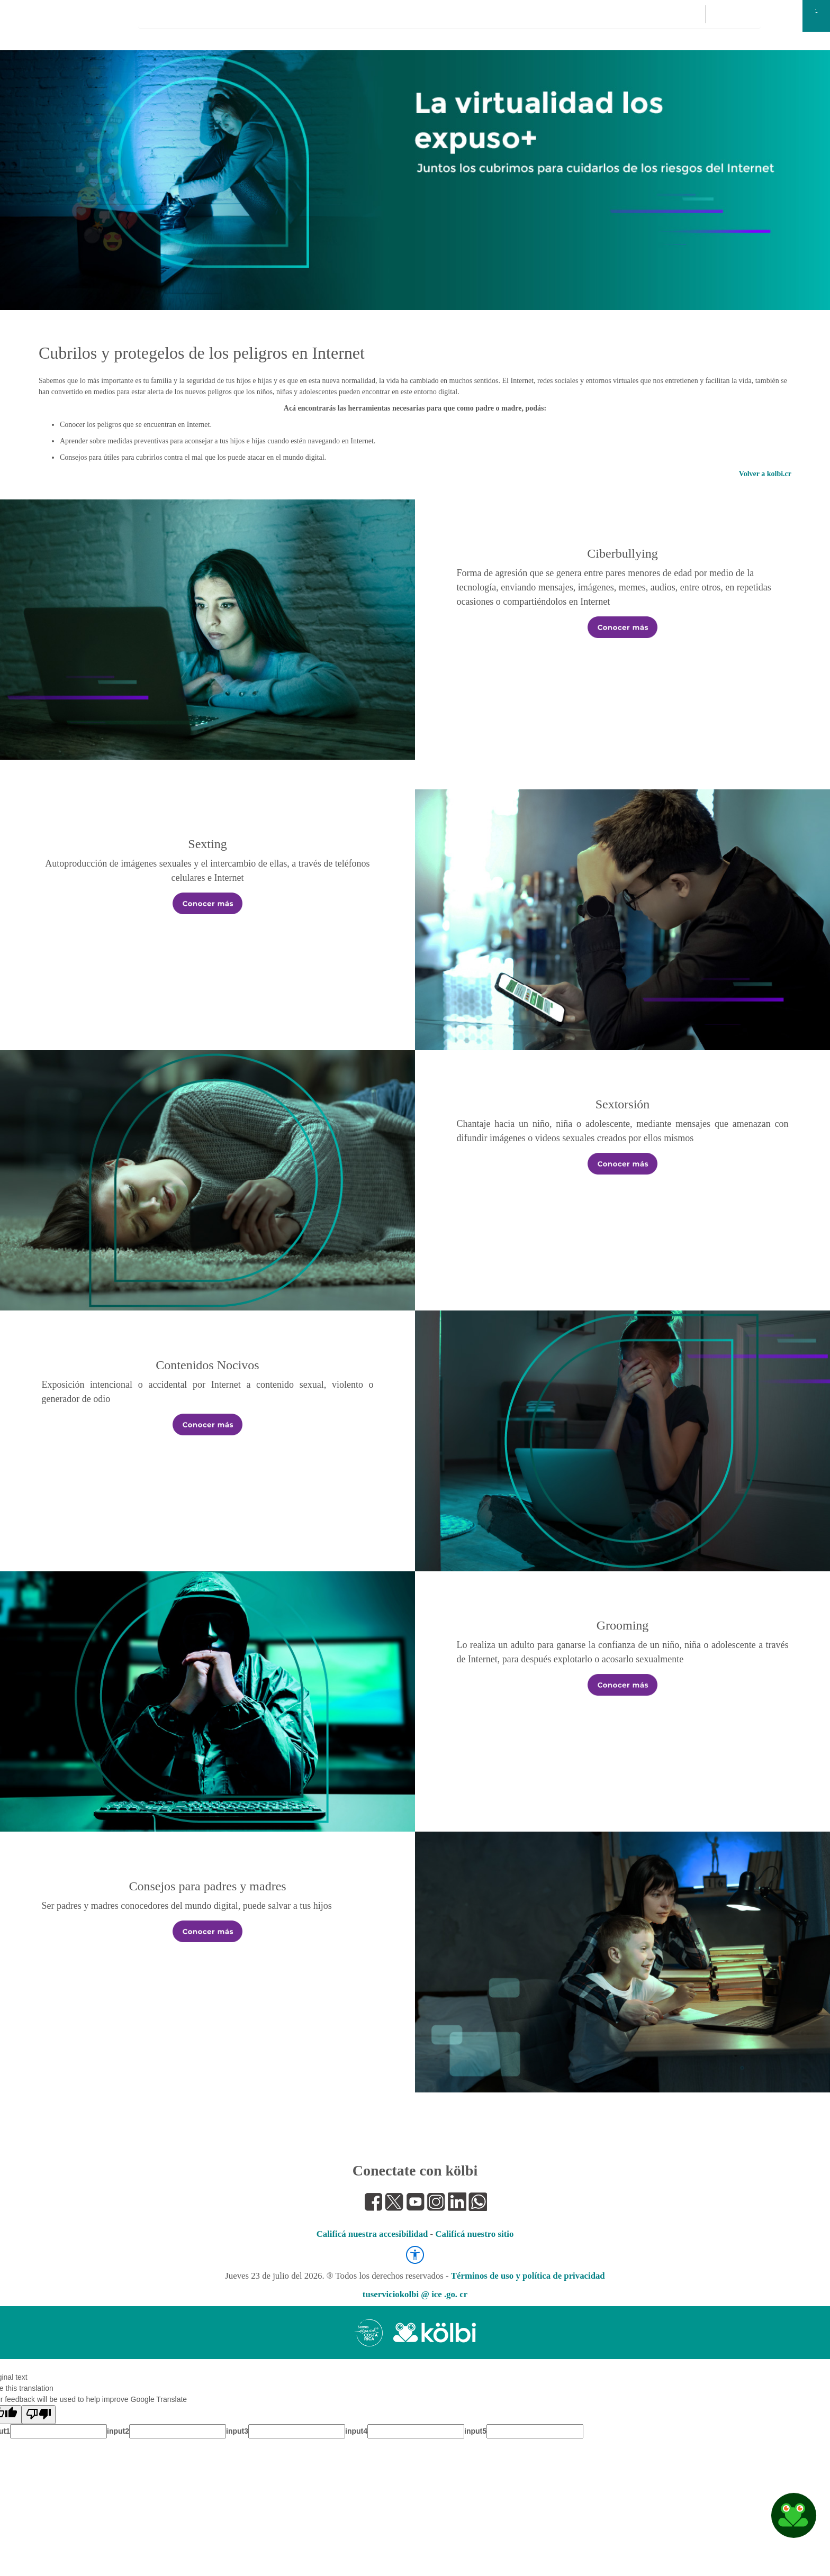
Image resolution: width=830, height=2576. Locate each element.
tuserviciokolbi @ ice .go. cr (415, 2294)
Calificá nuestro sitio (474, 2234)
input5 (475, 2431)
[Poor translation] (39, 2414)
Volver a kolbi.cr (765, 474)
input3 (237, 2431)
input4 (356, 2431)
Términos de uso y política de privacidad (528, 2276)
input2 (118, 2431)
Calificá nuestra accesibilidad (372, 2234)
